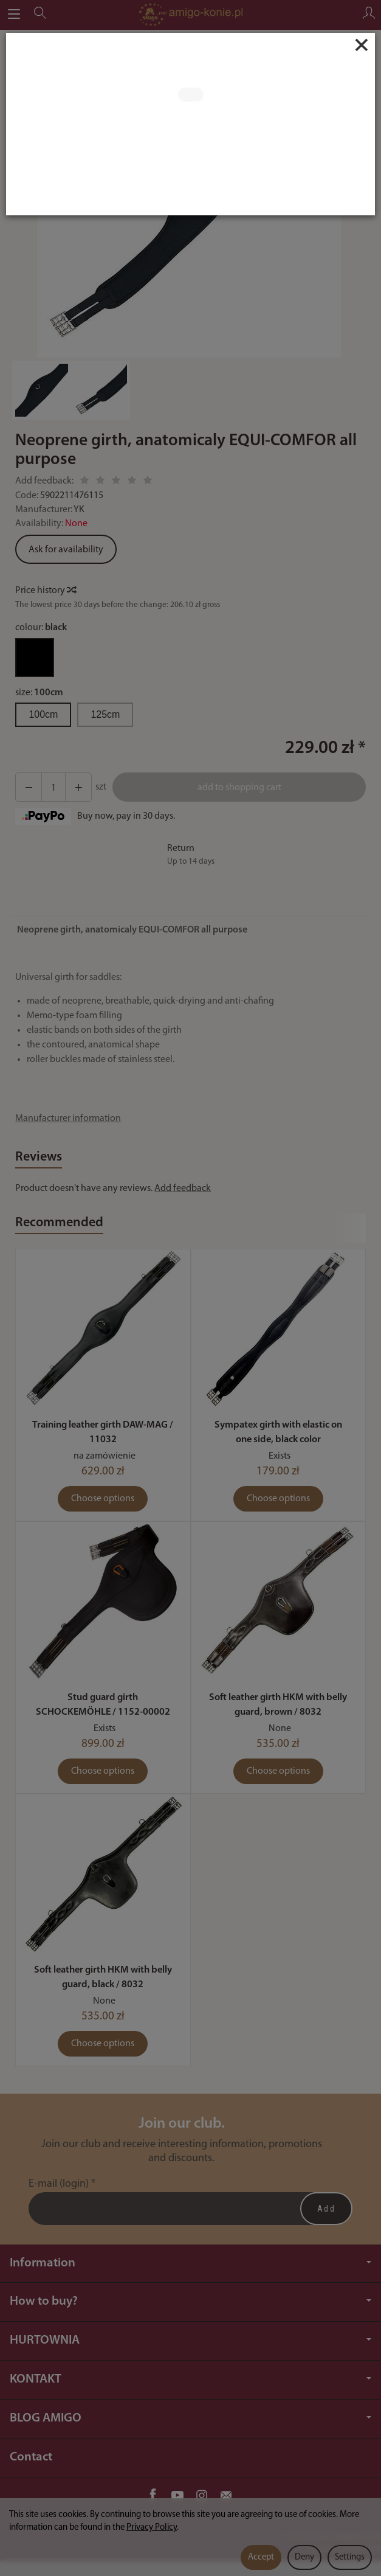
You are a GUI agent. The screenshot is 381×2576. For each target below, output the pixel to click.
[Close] (361, 45)
